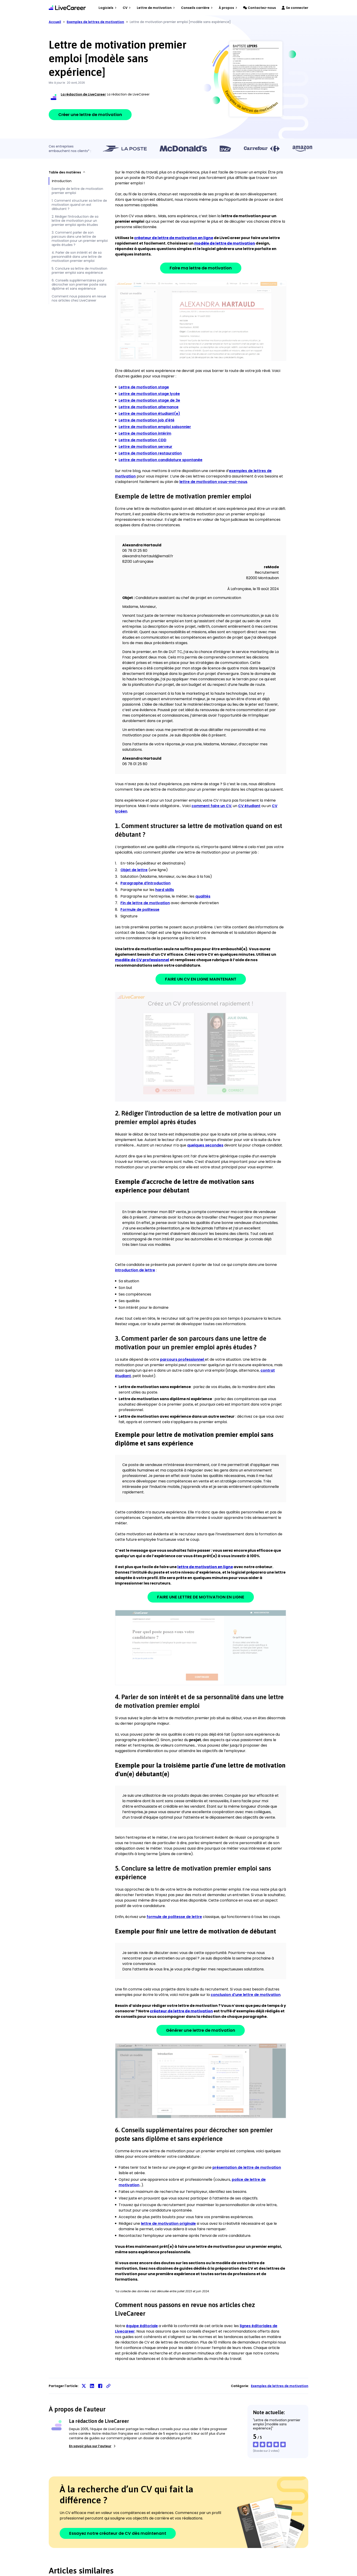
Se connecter (294, 7)
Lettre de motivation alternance (148, 407)
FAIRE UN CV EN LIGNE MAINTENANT (200, 979)
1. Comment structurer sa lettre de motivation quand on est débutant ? (79, 204)
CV (127, 7)
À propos (228, 7)
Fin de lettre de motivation (145, 903)
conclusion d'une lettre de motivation (245, 1994)
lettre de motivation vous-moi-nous (213, 481)
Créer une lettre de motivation (90, 114)
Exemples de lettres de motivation (279, 2386)
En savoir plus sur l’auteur (92, 2446)
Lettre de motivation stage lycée (149, 393)
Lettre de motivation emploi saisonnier (155, 426)
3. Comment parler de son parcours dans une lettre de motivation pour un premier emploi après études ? (80, 238)
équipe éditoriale (142, 2325)
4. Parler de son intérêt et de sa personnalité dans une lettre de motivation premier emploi (77, 256)
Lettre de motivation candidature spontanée (160, 459)
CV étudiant (249, 805)
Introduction (61, 181)
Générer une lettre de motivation (200, 2030)
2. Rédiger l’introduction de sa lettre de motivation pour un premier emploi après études (75, 220)
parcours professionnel (182, 1359)
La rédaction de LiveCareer (83, 94)
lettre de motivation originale (168, 2223)
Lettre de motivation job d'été (146, 420)
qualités (202, 896)
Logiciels (108, 7)
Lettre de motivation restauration (150, 453)
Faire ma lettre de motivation (201, 268)
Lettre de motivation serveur (145, 446)
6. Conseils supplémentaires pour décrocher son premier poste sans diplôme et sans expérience (79, 284)
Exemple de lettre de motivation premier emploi (77, 190)
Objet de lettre (134, 869)
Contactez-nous (259, 7)
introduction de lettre (135, 1270)
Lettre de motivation (156, 7)
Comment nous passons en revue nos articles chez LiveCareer (79, 298)
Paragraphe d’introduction (145, 883)
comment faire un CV (211, 805)
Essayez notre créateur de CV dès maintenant (117, 2533)
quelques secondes (205, 1145)
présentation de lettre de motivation (246, 2167)
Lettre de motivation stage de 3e (149, 400)
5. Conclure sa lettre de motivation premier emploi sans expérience (79, 270)
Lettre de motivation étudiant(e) (149, 413)
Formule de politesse (139, 909)
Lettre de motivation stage (144, 387)
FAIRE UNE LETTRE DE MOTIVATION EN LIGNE (200, 1597)
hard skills (164, 889)
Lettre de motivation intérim (145, 433)
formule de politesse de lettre (174, 1916)
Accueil (55, 21)
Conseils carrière (197, 7)
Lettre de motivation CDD (142, 440)
